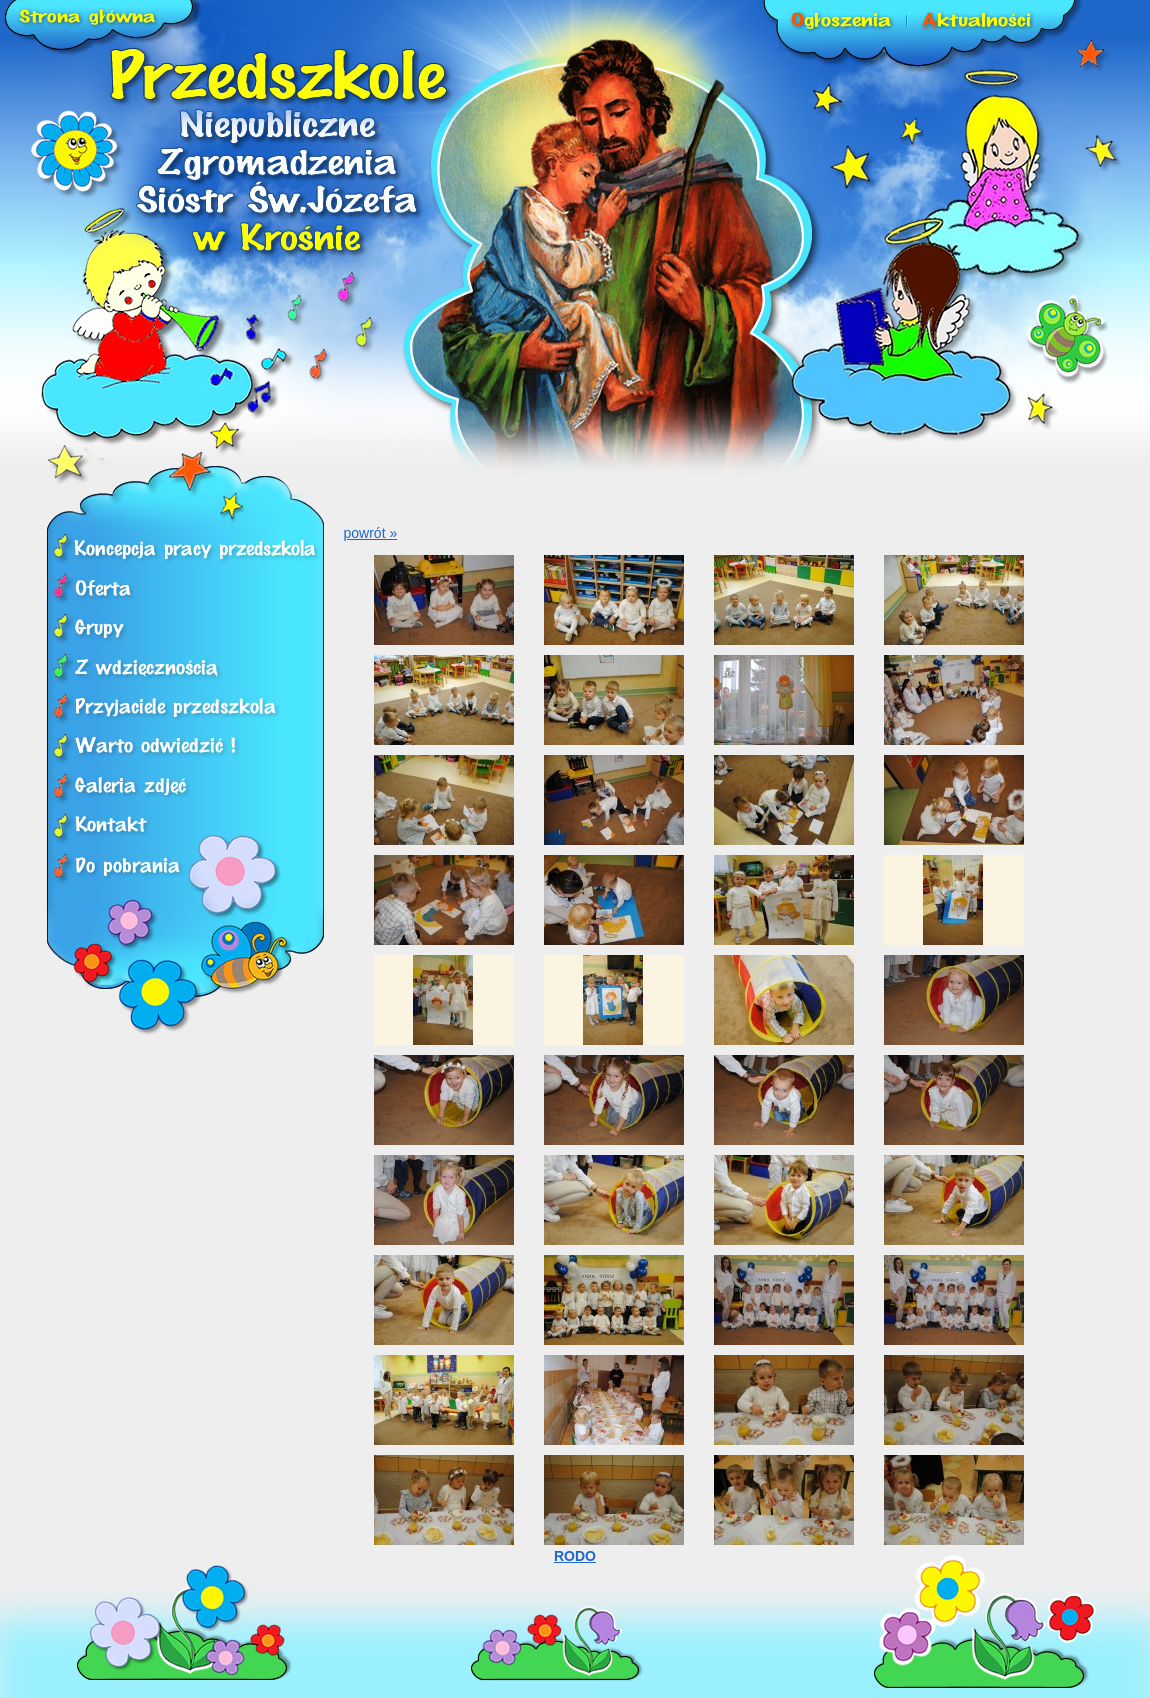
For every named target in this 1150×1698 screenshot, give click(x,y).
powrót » (371, 533)
